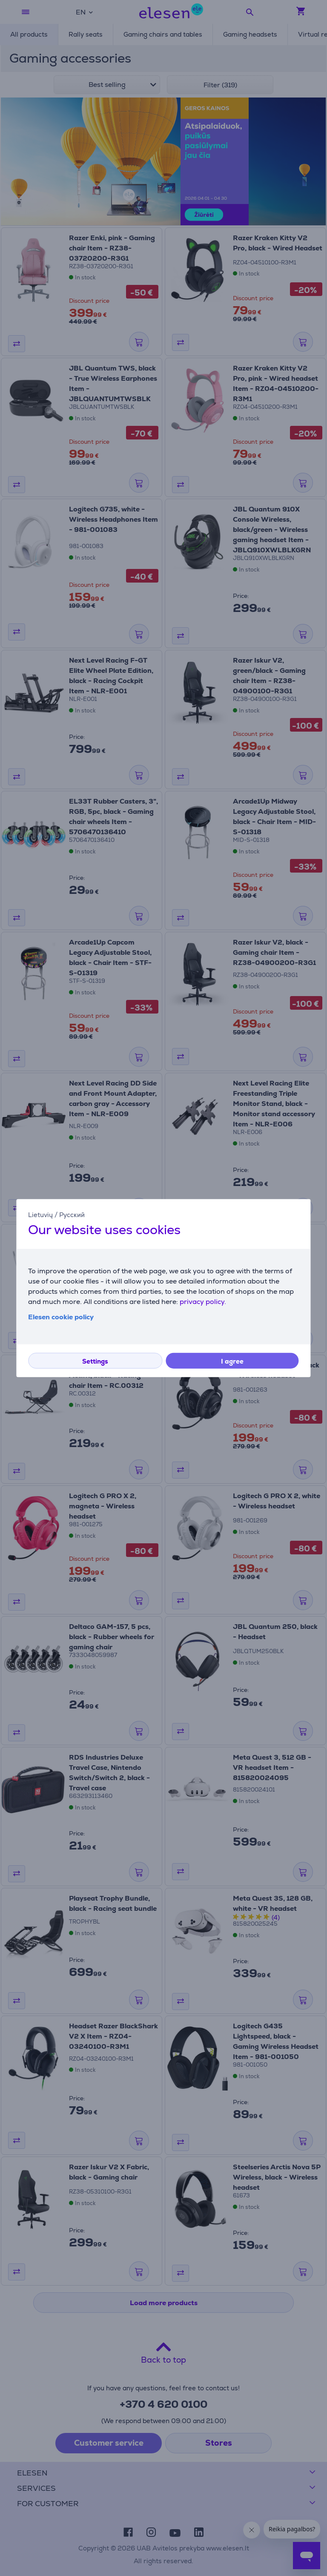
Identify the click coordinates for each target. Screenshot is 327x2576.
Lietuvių (40, 1214)
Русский (72, 1214)
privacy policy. (203, 1301)
